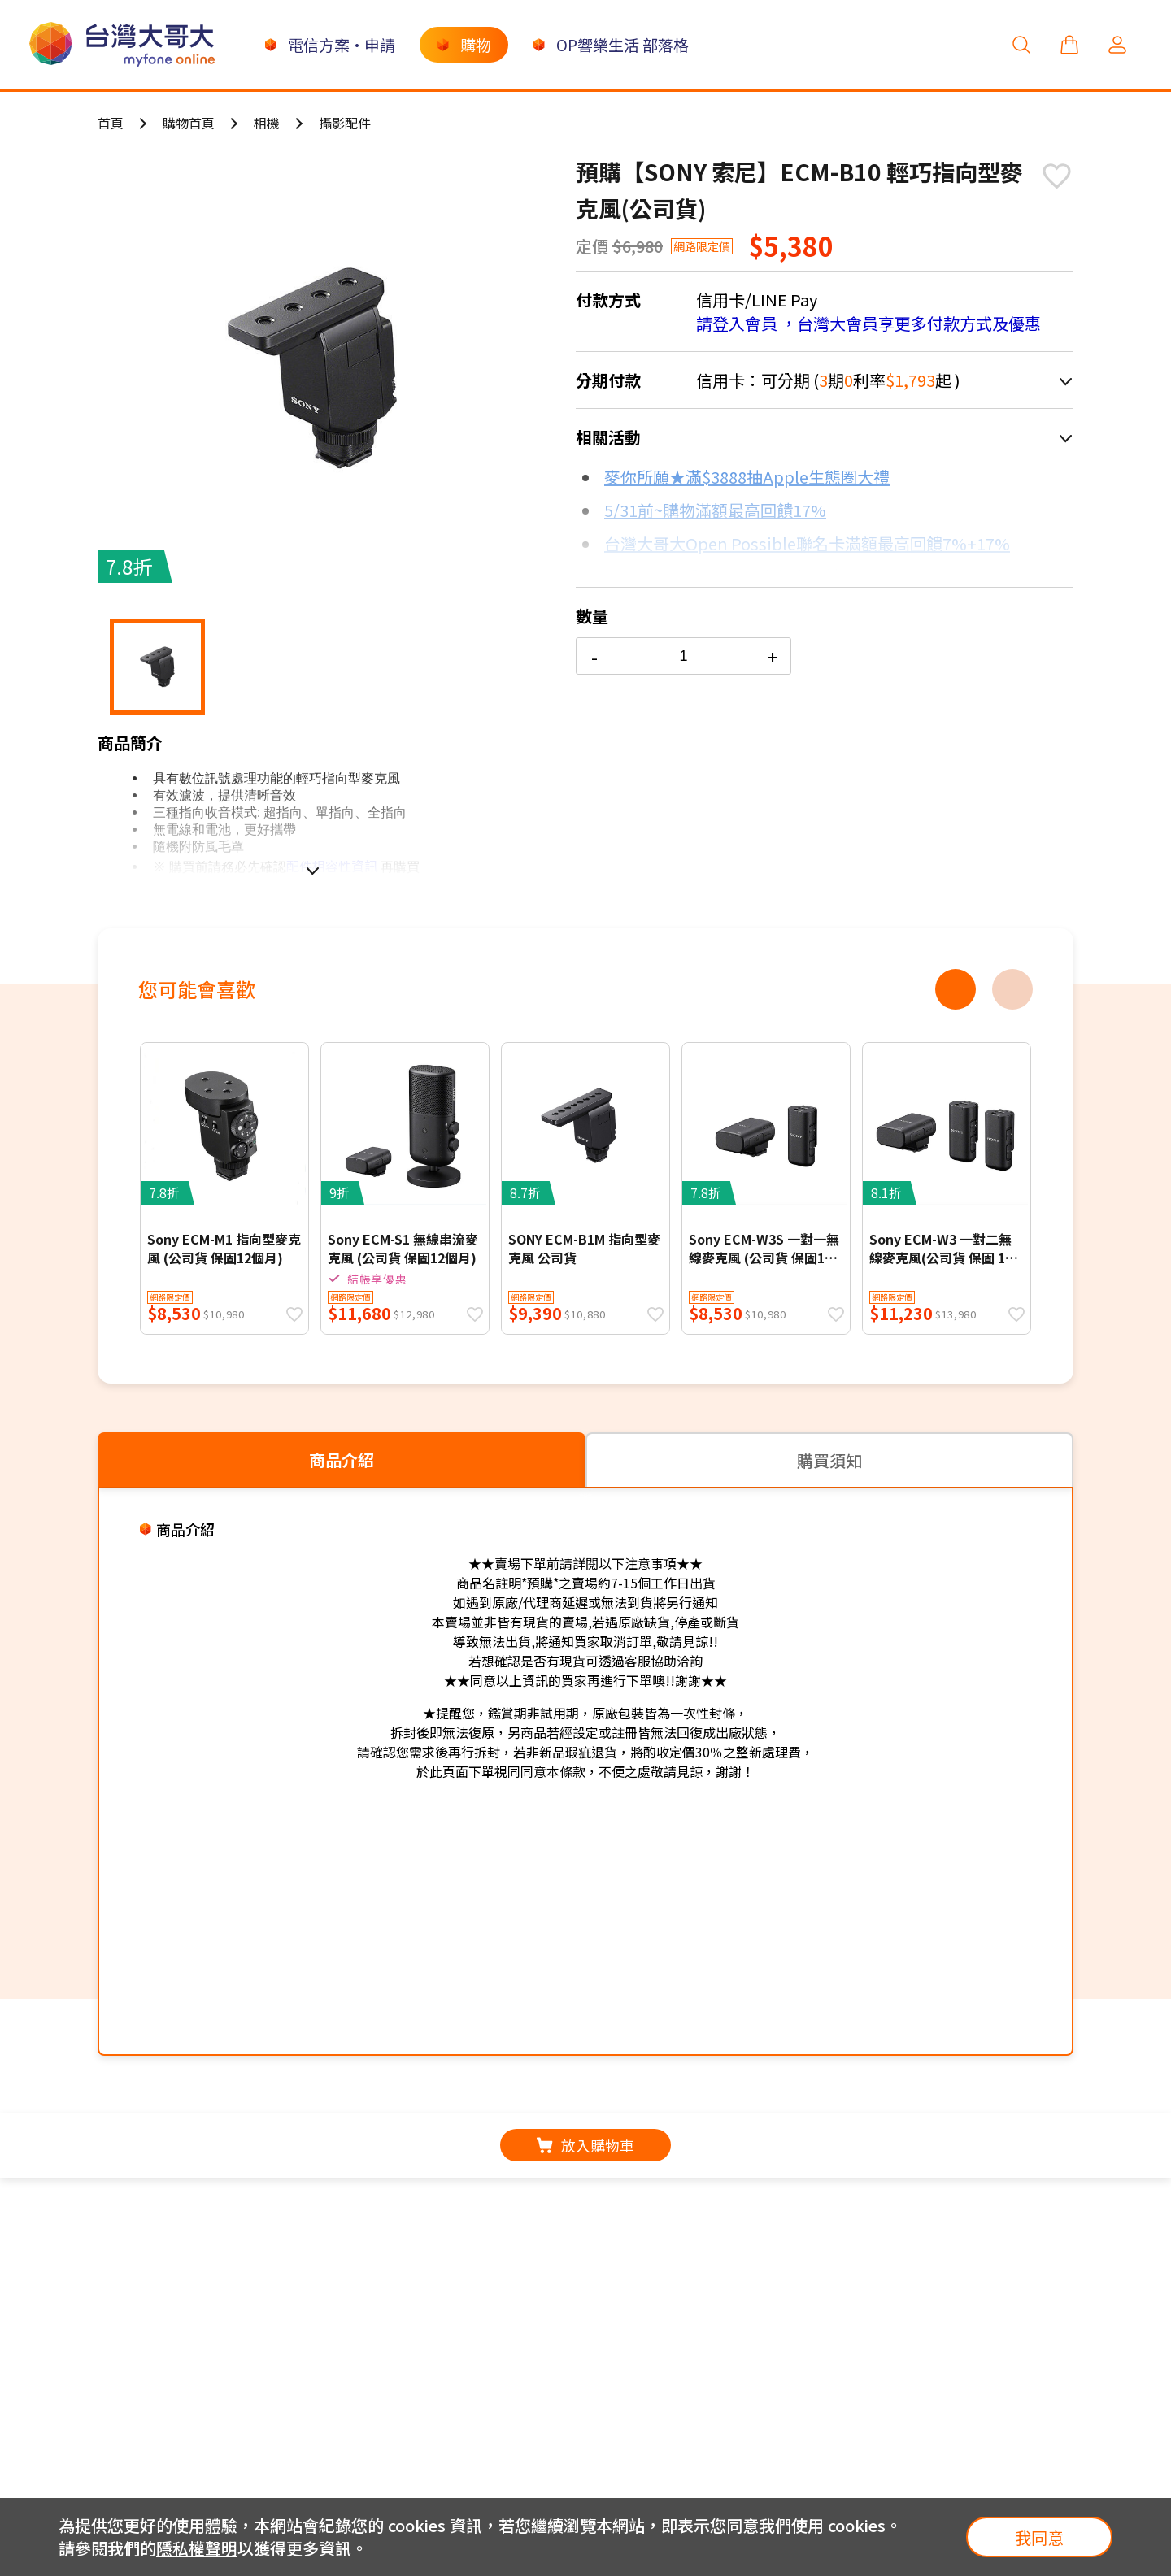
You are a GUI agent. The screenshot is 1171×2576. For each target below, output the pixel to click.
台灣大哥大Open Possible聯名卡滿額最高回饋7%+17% (807, 543)
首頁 (111, 122)
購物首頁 (189, 122)
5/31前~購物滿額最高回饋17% (715, 510)
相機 (267, 122)
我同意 (1039, 2537)
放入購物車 (585, 2145)
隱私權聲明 (196, 2548)
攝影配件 (345, 122)
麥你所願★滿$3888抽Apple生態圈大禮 (747, 477)
